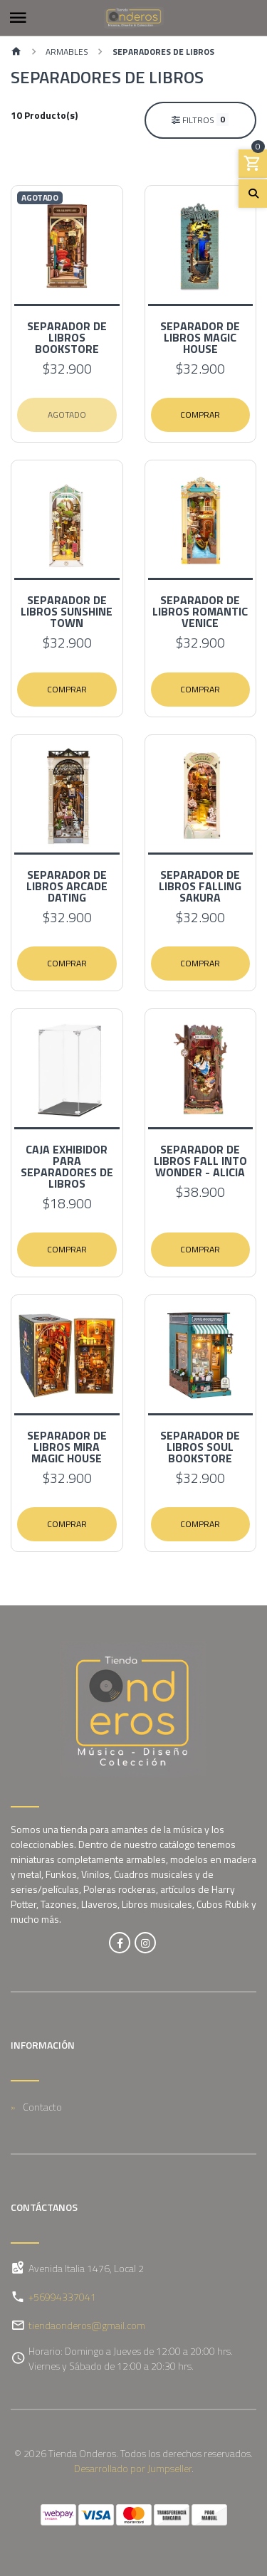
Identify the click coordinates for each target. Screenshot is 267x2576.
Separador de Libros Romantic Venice (200, 611)
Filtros (200, 119)
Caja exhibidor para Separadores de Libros (67, 1166)
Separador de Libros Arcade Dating (67, 886)
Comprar (200, 414)
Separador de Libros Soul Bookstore (200, 1447)
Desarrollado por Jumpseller (133, 2468)
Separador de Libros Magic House (200, 337)
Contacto (42, 2106)
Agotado (67, 414)
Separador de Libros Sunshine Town (66, 611)
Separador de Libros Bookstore (67, 337)
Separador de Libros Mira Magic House (67, 1447)
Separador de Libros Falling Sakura (200, 886)
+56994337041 (62, 2296)
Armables (67, 51)
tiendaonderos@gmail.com (86, 2325)
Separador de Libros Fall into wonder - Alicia (200, 1161)
